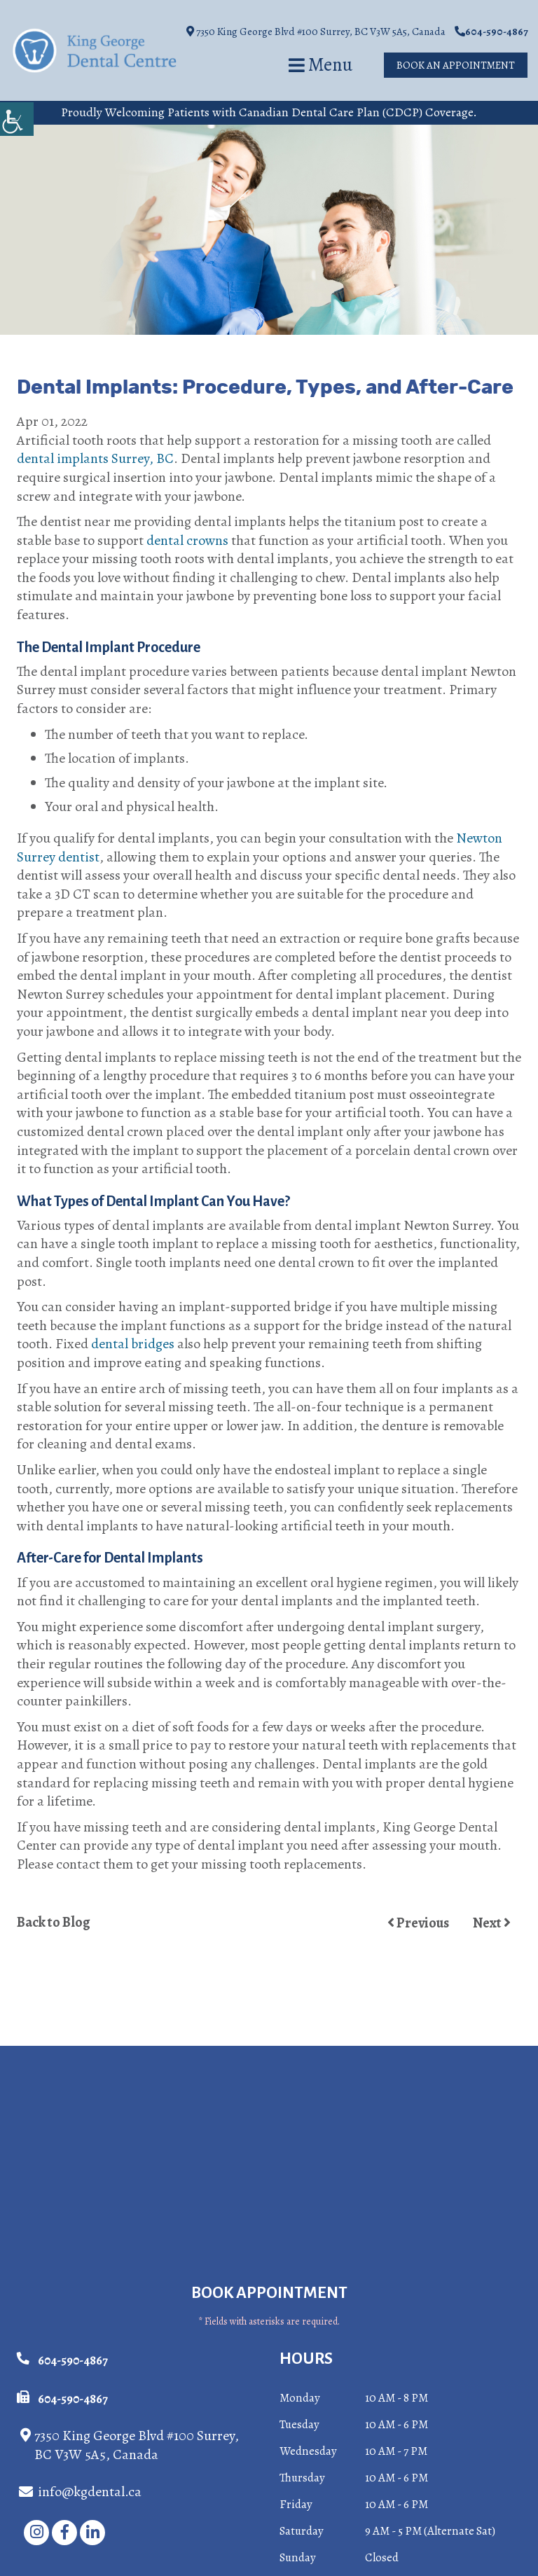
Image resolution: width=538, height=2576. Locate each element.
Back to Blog (53, 1923)
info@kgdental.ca (80, 2491)
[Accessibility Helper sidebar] (17, 119)
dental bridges (132, 1343)
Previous (418, 1922)
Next (492, 1922)
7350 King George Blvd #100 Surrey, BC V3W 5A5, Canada (316, 32)
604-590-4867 (491, 32)
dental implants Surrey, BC (95, 458)
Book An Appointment (455, 65)
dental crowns (187, 540)
